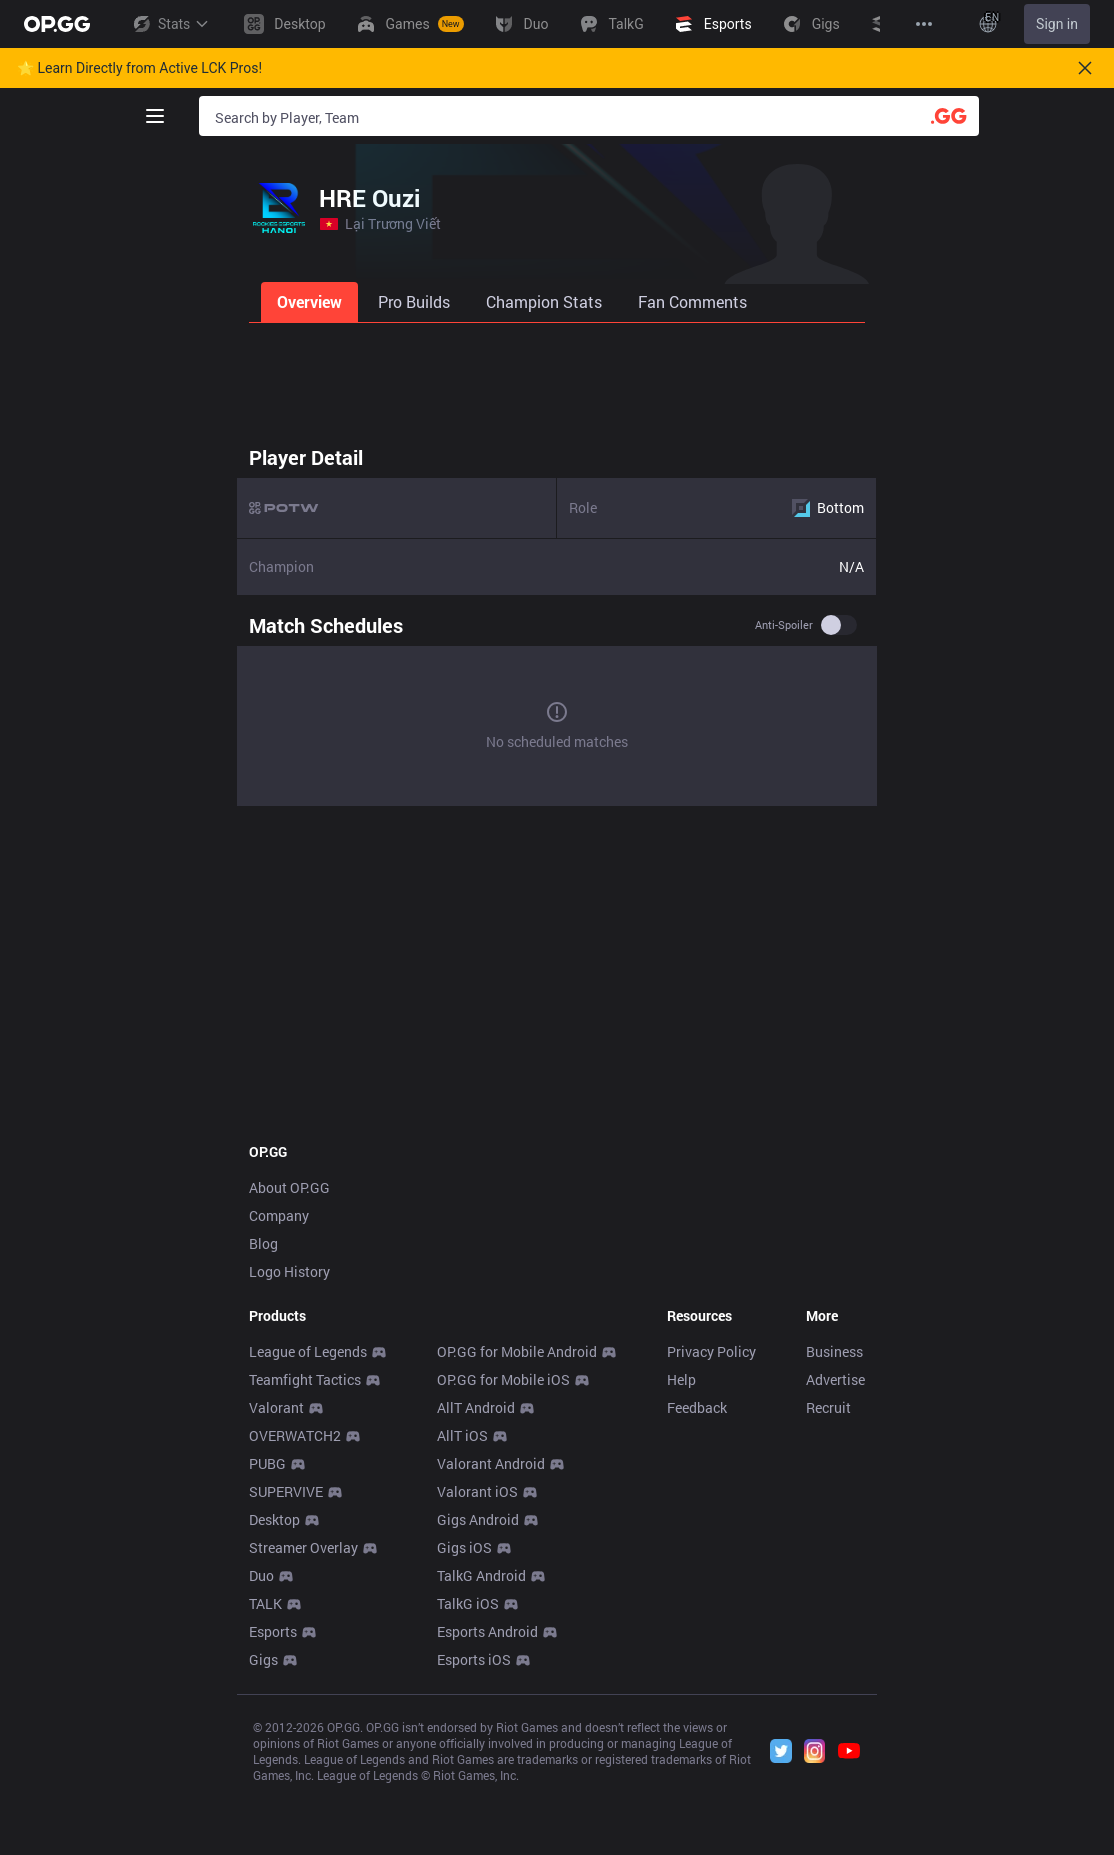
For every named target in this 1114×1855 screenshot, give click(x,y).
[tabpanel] (557, 625)
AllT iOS (462, 1435)
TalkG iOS (468, 1603)
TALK (265, 1603)
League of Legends (308, 1351)
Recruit (828, 1407)
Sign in (1057, 24)
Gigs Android (478, 1519)
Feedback (697, 1407)
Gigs (263, 1659)
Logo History (289, 1271)
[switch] (839, 625)
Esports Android (487, 1631)
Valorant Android (491, 1463)
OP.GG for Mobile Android (517, 1351)
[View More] (924, 24)
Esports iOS (474, 1659)
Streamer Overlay (303, 1547)
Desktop (274, 1519)
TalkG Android (481, 1575)
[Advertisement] (557, 378)
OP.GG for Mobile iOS (503, 1379)
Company (279, 1215)
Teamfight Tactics (305, 1379)
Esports (273, 1631)
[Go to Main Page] (57, 24)
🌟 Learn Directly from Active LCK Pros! (139, 68)
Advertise (835, 1379)
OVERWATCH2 (295, 1435)
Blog (263, 1243)
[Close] (1085, 68)
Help (681, 1379)
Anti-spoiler (784, 625)
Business (834, 1351)
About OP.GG (289, 1187)
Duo (261, 1575)
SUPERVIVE (286, 1491)
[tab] (311, 302)
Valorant (276, 1407)
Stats (170, 24)
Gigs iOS (464, 1547)
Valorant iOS (477, 1491)
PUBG (267, 1463)
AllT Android (476, 1407)
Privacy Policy (711, 1351)
